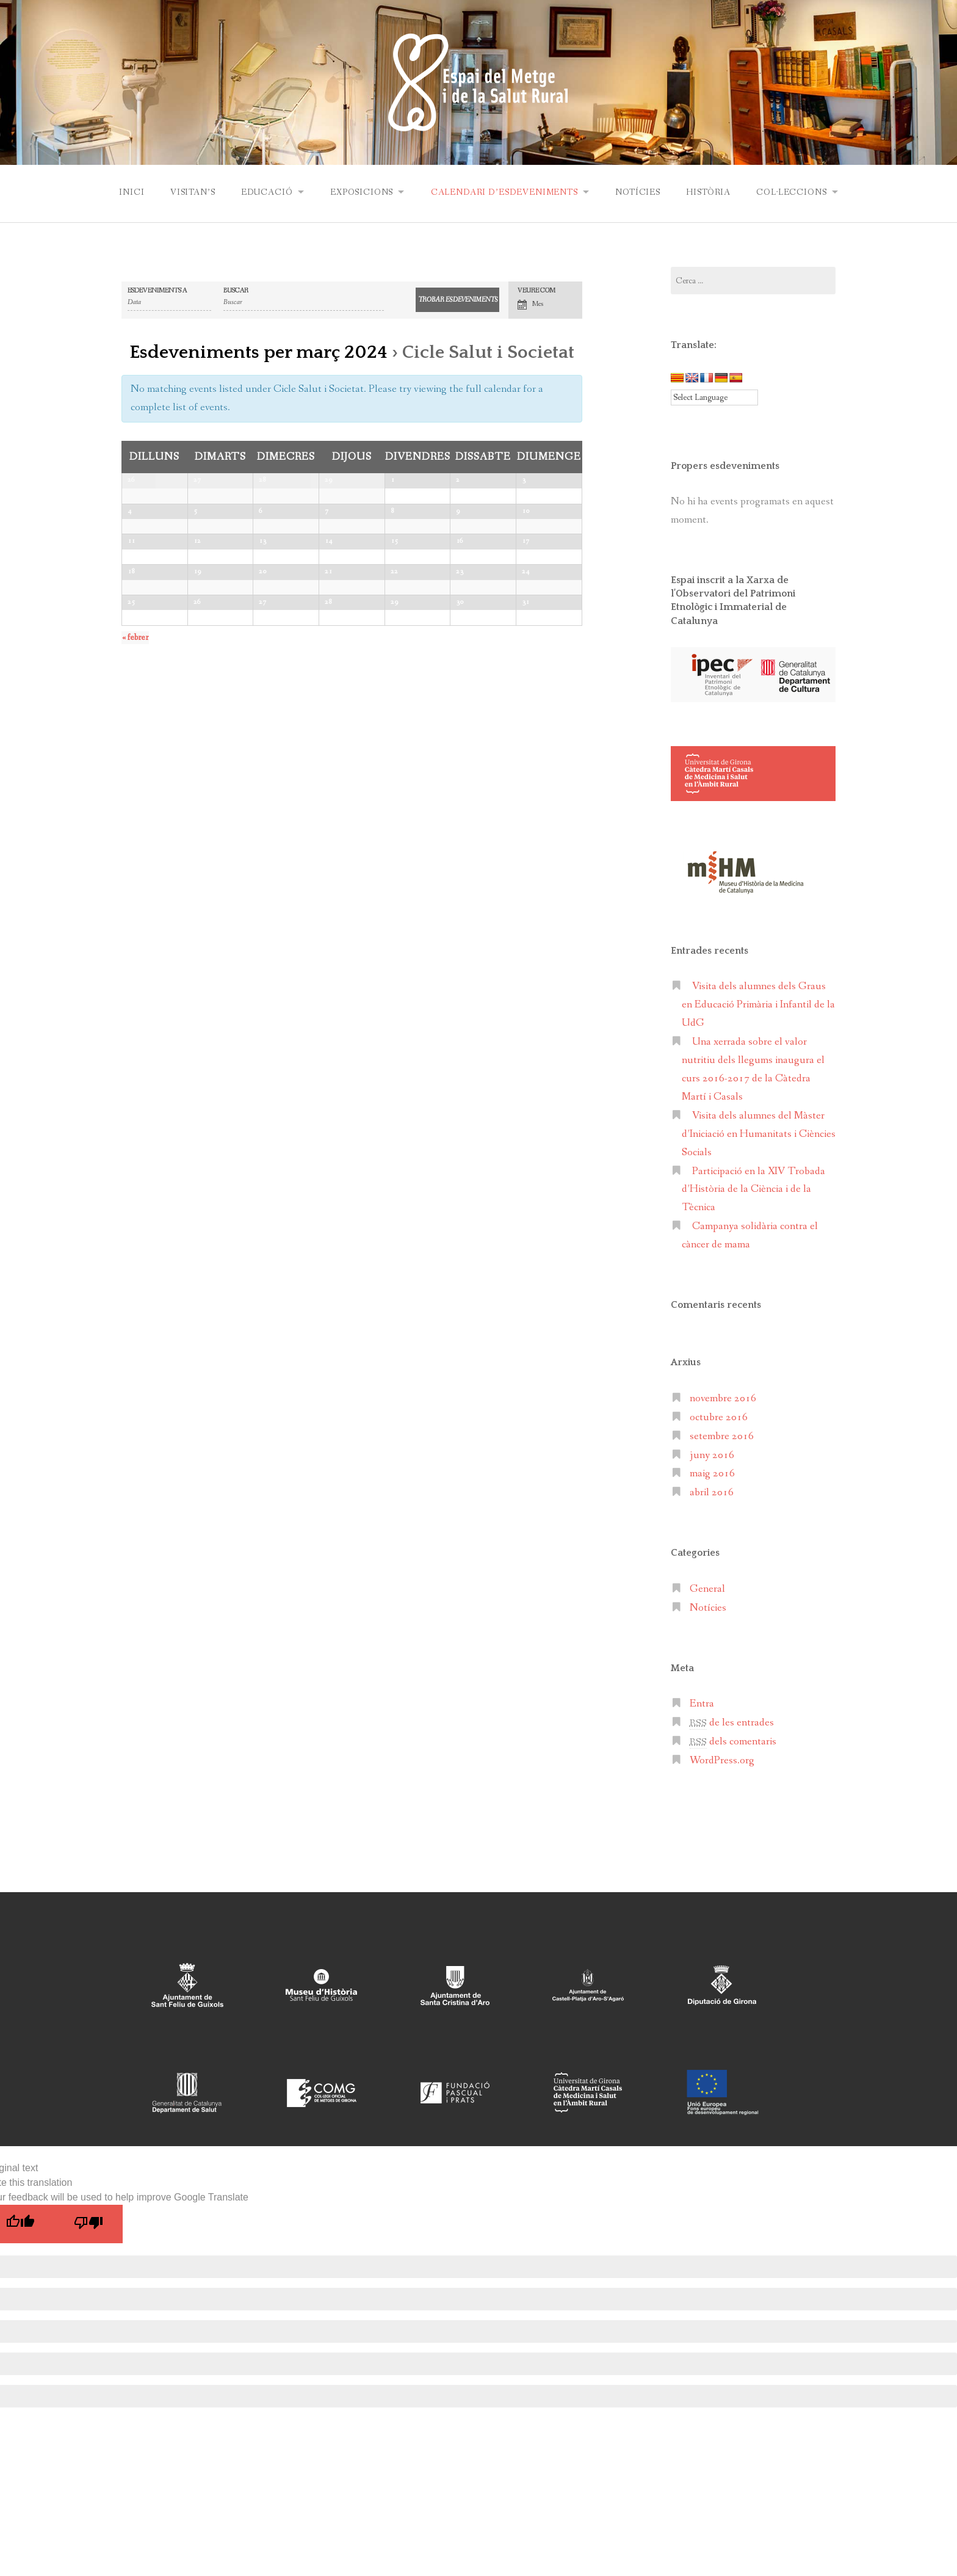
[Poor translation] (88, 2223)
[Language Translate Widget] (714, 397)
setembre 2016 (722, 1436)
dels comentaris (733, 1741)
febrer (134, 821)
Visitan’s (189, 191)
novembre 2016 (723, 1398)
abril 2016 (712, 1492)
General (707, 1588)
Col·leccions (794, 191)
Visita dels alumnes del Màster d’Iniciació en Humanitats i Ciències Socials (759, 1133)
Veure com (536, 290)
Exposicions (360, 191)
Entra (702, 1703)
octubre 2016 (719, 1417)
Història (710, 191)
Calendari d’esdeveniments (504, 191)
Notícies (639, 191)
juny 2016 (712, 1455)
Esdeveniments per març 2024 (258, 352)
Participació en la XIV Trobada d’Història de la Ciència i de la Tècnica (753, 1189)
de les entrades (732, 1722)
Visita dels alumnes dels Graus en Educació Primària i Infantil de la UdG (758, 1004)
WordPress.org (722, 1760)
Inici (128, 191)
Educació (265, 191)
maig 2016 (712, 1473)
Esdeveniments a (157, 290)
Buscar (235, 290)
